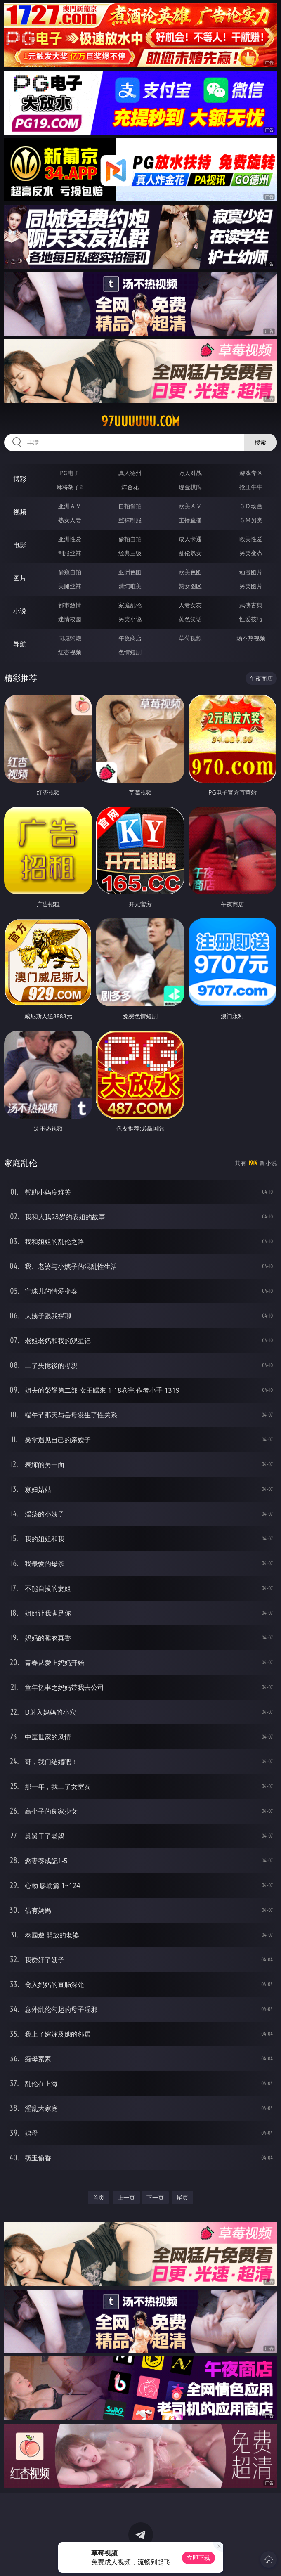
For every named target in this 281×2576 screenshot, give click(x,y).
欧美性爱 (250, 539)
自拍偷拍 (130, 506)
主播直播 (190, 520)
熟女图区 (190, 586)
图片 (19, 577)
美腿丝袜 (69, 586)
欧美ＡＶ (190, 506)
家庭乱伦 (130, 605)
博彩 (19, 478)
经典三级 (130, 553)
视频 (19, 511)
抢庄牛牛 (250, 487)
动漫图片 (250, 572)
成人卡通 (190, 539)
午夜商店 (130, 638)
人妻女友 (190, 605)
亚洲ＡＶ (69, 506)
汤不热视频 (250, 638)
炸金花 (130, 487)
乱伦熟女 (190, 553)
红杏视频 (69, 652)
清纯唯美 (130, 586)
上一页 (126, 2197)
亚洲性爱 (69, 539)
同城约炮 (69, 638)
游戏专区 (250, 473)
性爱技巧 (250, 619)
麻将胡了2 (70, 487)
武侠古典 (250, 605)
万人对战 (190, 473)
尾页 (182, 2197)
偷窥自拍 (69, 572)
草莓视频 (190, 638)
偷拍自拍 (130, 539)
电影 (19, 544)
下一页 (155, 2197)
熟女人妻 (69, 520)
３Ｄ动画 (250, 506)
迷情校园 (69, 619)
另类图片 (250, 586)
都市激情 (69, 605)
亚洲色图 (130, 572)
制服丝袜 (69, 553)
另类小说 (130, 619)
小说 (19, 610)
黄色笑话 (190, 619)
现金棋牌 (190, 487)
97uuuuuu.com (140, 421)
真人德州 (130, 473)
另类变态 (250, 553)
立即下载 (198, 2558)
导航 (19, 643)
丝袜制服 (130, 520)
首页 (98, 2197)
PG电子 (69, 473)
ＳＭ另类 (250, 520)
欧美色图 (190, 572)
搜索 (260, 442)
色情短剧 (130, 652)
